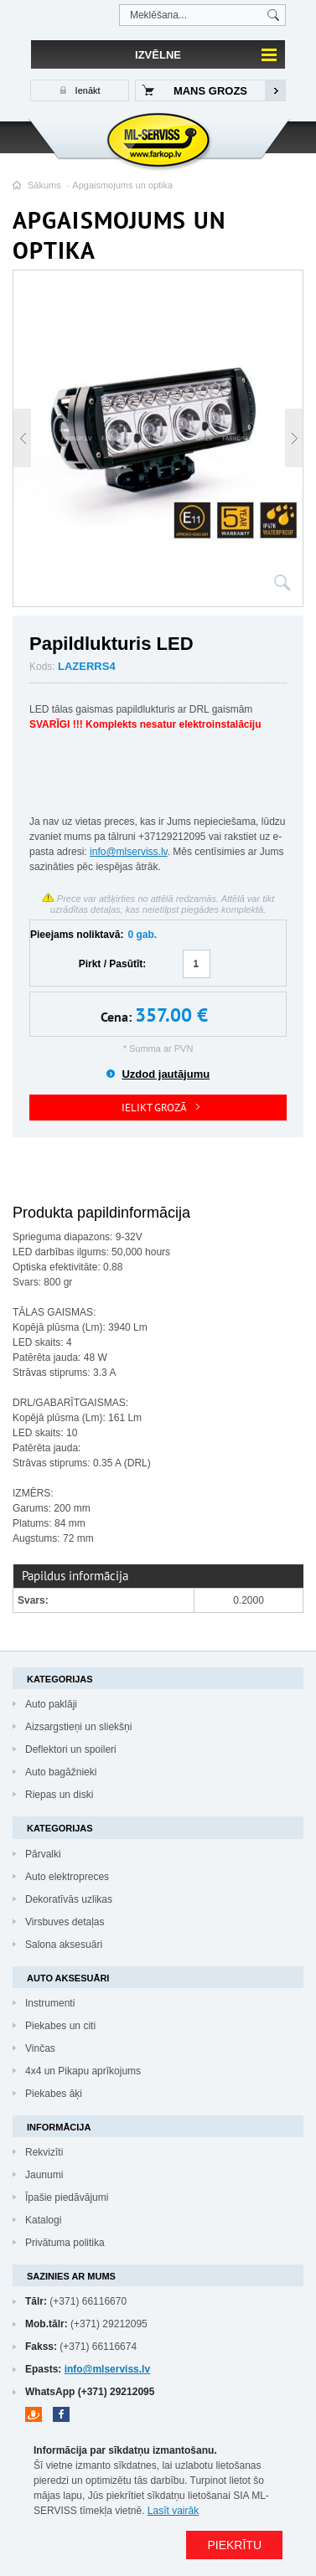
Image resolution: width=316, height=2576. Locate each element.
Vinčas (40, 2048)
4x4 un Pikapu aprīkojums (83, 2071)
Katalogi (43, 2220)
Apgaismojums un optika (122, 185)
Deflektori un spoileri (71, 1749)
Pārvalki (43, 1854)
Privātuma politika (65, 2243)
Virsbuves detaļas (65, 1922)
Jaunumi (44, 2175)
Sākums (44, 185)
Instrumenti (50, 2003)
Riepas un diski (59, 1795)
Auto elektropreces (67, 1877)
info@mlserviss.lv (129, 852)
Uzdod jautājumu (166, 1074)
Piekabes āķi (53, 2093)
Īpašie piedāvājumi (66, 2197)
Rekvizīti (44, 2152)
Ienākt (87, 90)
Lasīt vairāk (173, 2511)
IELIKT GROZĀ (154, 1107)
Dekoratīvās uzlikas (68, 1899)
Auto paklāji (51, 1704)
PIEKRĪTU (234, 2545)
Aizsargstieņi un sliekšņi (78, 1727)
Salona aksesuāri (63, 1944)
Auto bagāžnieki (60, 1772)
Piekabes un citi (60, 2026)
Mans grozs (210, 91)
